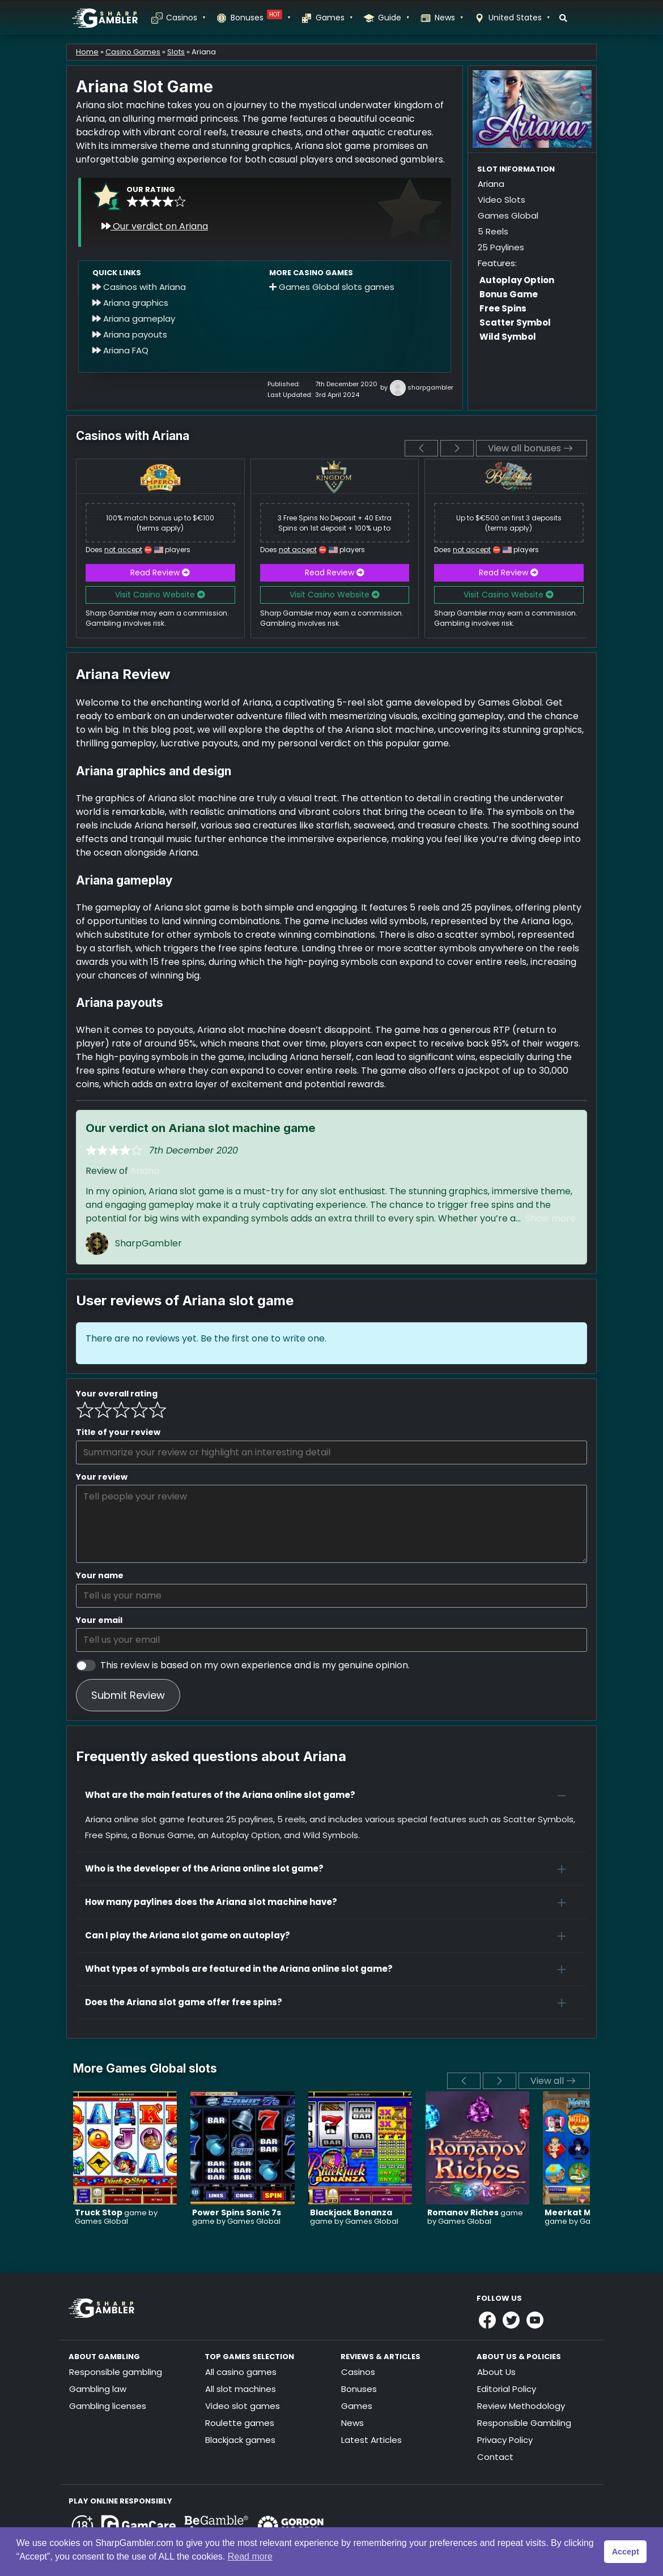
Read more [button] (250, 2556)
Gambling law (97, 2389)
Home (87, 51)
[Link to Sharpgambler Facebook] (487, 2320)
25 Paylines (501, 247)
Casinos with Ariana (139, 287)
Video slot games (242, 2406)
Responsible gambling (115, 2372)
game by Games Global (116, 2216)
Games (334, 18)
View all (553, 2080)
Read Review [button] (160, 572)
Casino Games (132, 51)
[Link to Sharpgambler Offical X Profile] (511, 2320)
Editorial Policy (506, 2389)
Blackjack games (240, 2440)
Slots (176, 51)
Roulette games (239, 2423)
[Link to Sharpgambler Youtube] (535, 2320)
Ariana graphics (130, 303)
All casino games (241, 2372)
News (448, 18)
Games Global (508, 215)
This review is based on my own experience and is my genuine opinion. (255, 1665)
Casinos (185, 18)
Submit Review (128, 1695)
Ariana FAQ (120, 350)
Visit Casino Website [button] (160, 594)
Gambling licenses (107, 2406)
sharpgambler (430, 387)
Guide (393, 18)
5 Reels (493, 231)
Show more (550, 1218)
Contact (495, 2457)
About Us (496, 2372)
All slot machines (240, 2389)
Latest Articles (371, 2440)
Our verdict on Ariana (154, 226)
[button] (331, 1795)
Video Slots (501, 200)
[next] (457, 448)
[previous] (421, 448)
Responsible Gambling (524, 2423)
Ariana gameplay (133, 318)
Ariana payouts (129, 334)
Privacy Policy (505, 2440)
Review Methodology (521, 2406)
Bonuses (260, 18)
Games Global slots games (331, 287)
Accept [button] (625, 2551)
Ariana (144, 1170)
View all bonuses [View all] (530, 448)
